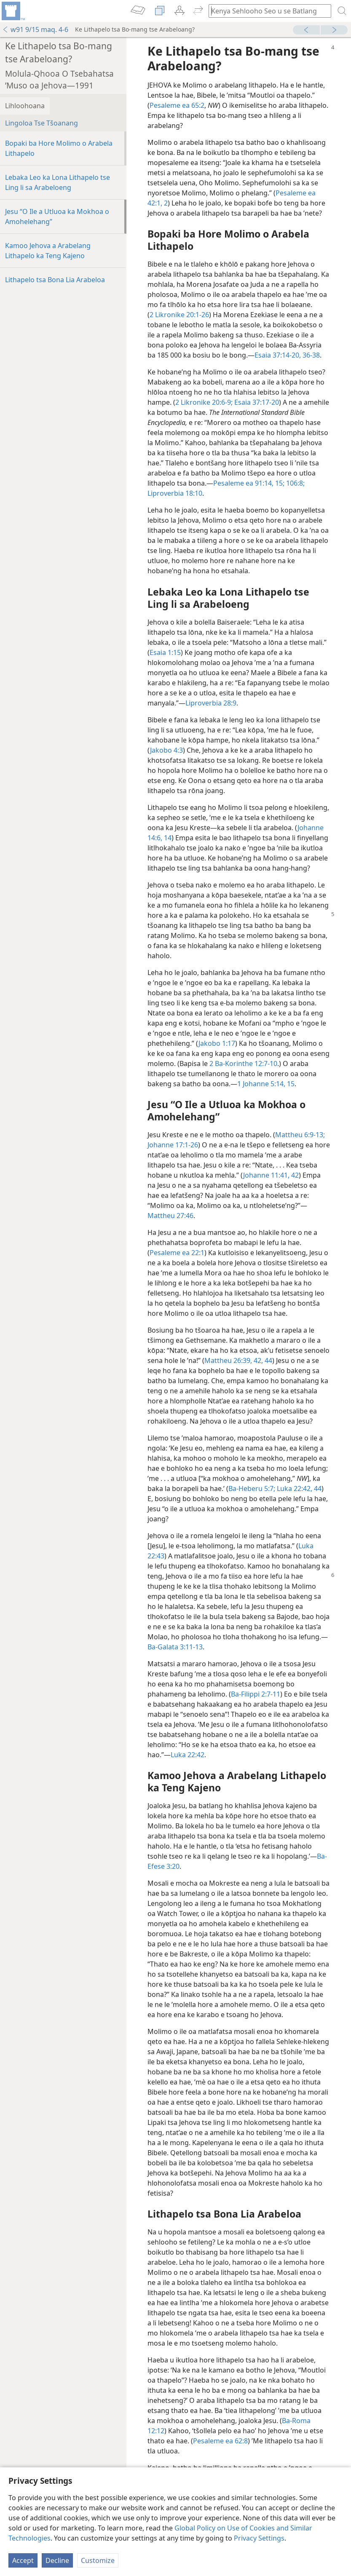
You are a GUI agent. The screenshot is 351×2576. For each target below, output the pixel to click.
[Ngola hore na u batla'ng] (266, 11)
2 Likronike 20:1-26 (179, 314)
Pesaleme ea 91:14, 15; (248, 483)
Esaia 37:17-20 (256, 402)
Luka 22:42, (293, 1488)
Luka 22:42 (187, 1754)
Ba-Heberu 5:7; (251, 1488)
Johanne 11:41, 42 (271, 1175)
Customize (98, 2560)
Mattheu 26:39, (228, 1360)
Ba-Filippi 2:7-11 (255, 1694)
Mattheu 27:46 (170, 1215)
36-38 (310, 355)
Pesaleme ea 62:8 (220, 2440)
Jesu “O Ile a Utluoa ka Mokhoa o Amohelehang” (57, 216)
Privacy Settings (259, 2538)
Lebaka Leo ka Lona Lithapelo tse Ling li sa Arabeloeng (57, 182)
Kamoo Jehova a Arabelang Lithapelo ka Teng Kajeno (48, 250)
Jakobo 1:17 (216, 1043)
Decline (57, 2560)
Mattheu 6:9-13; (300, 1134)
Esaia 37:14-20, (278, 355)
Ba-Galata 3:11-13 (175, 1646)
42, (257, 1360)
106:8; (294, 483)
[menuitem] (13, 11)
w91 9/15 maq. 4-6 (35, 29)
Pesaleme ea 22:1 (177, 1252)
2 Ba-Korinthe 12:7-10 (243, 1063)
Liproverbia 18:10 (174, 493)
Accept (23, 2560)
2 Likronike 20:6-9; (204, 402)
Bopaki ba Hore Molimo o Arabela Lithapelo (59, 148)
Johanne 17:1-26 (172, 1144)
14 (166, 837)
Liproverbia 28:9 (210, 703)
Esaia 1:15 (165, 652)
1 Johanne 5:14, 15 (266, 1083)
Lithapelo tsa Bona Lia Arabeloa (55, 279)
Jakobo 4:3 (166, 750)
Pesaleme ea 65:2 (177, 105)
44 (267, 1360)
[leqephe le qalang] (13, 11)
